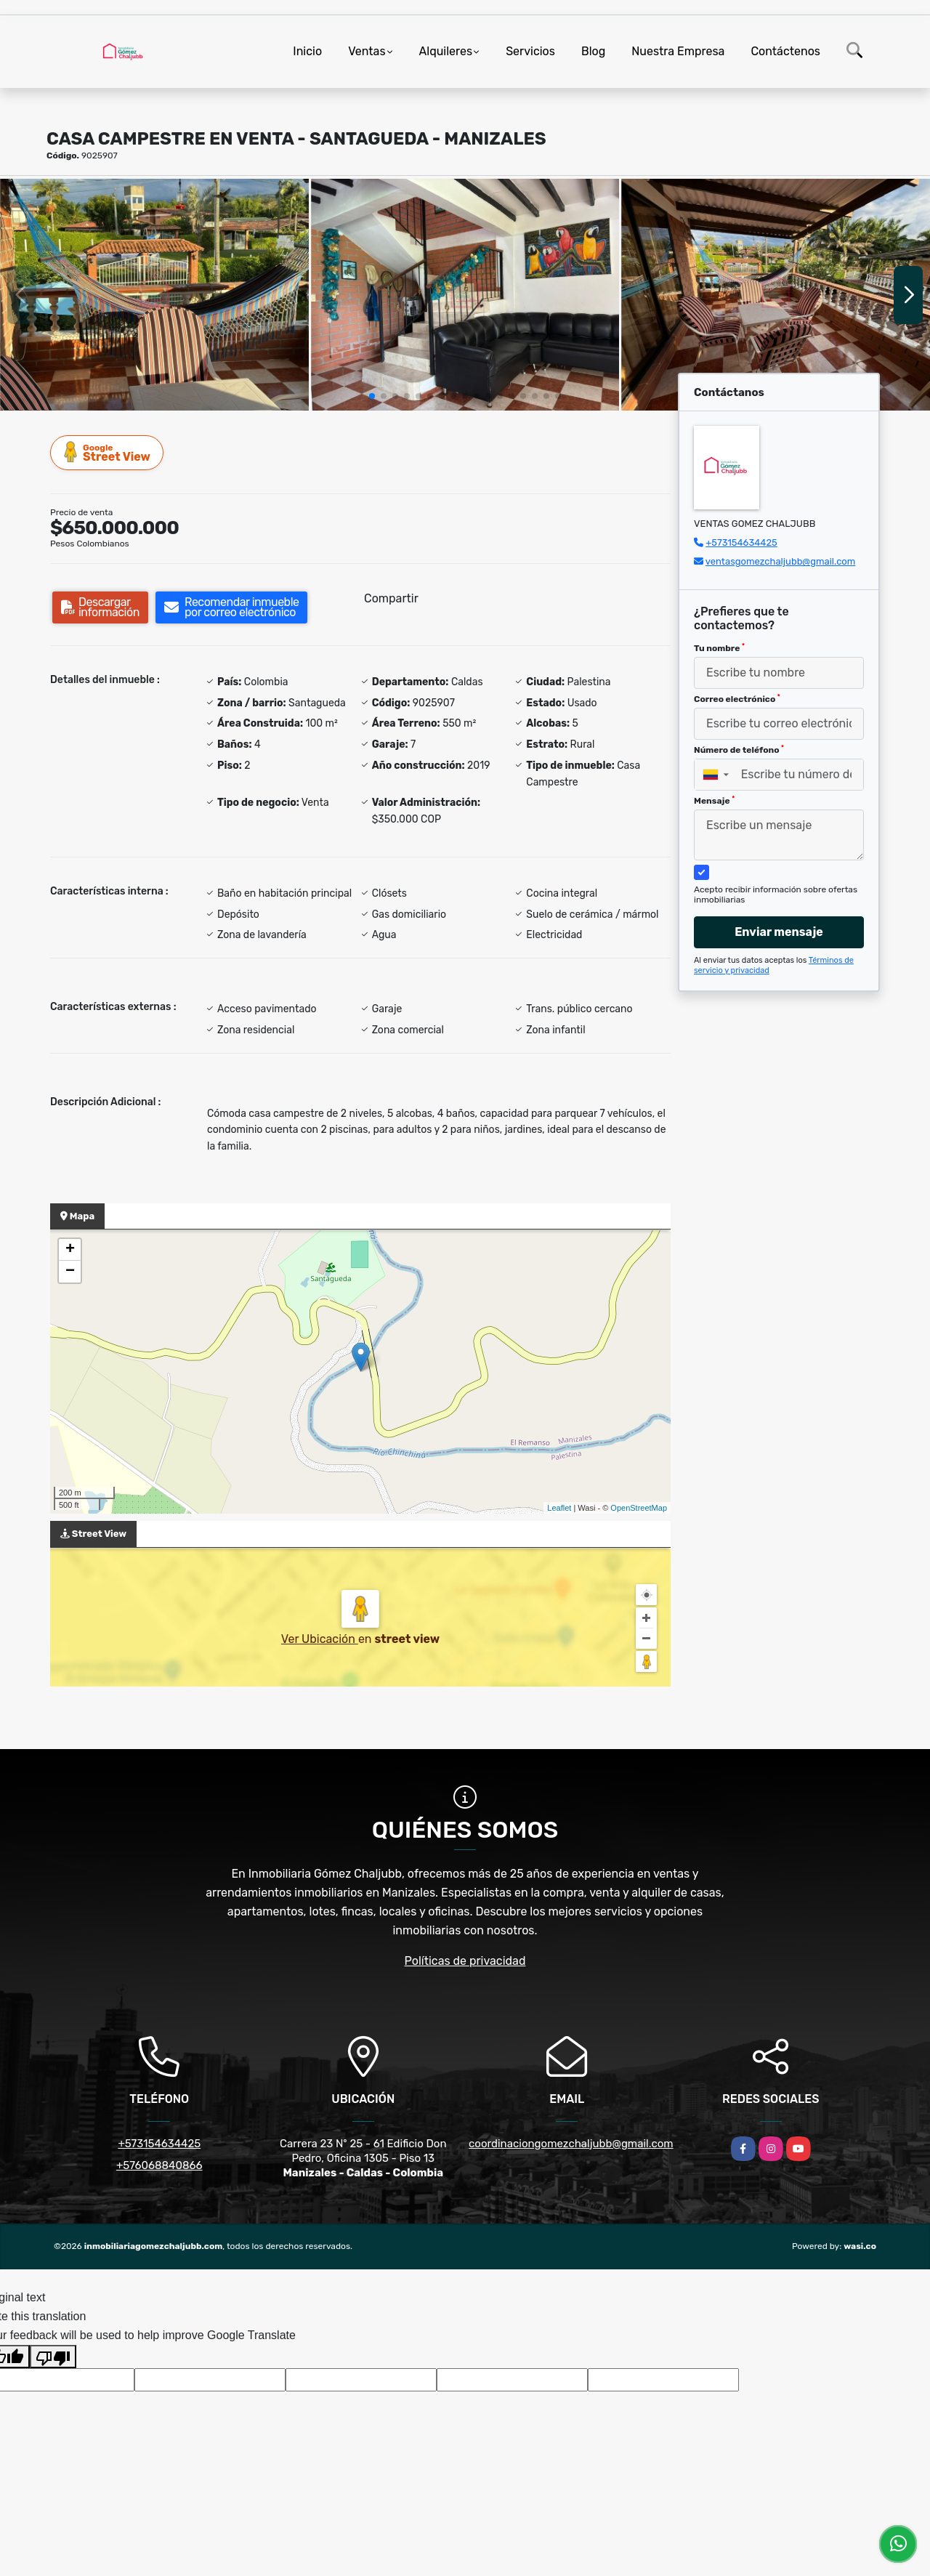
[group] (154, 294)
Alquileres (446, 51)
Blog (593, 51)
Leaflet (559, 1507)
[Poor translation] (53, 2356)
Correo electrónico (737, 699)
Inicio (307, 51)
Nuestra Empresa (677, 51)
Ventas (366, 51)
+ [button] (70, 1250)
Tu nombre (719, 648)
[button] (372, 396)
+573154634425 (741, 542)
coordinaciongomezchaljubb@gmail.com (571, 2143)
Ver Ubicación (319, 1639)
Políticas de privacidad (465, 1961)
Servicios (530, 51)
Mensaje (714, 801)
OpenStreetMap (638, 1507)
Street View (107, 452)
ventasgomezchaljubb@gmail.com (780, 561)
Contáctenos (785, 51)
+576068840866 (159, 2165)
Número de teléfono (739, 750)
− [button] (70, 1272)
